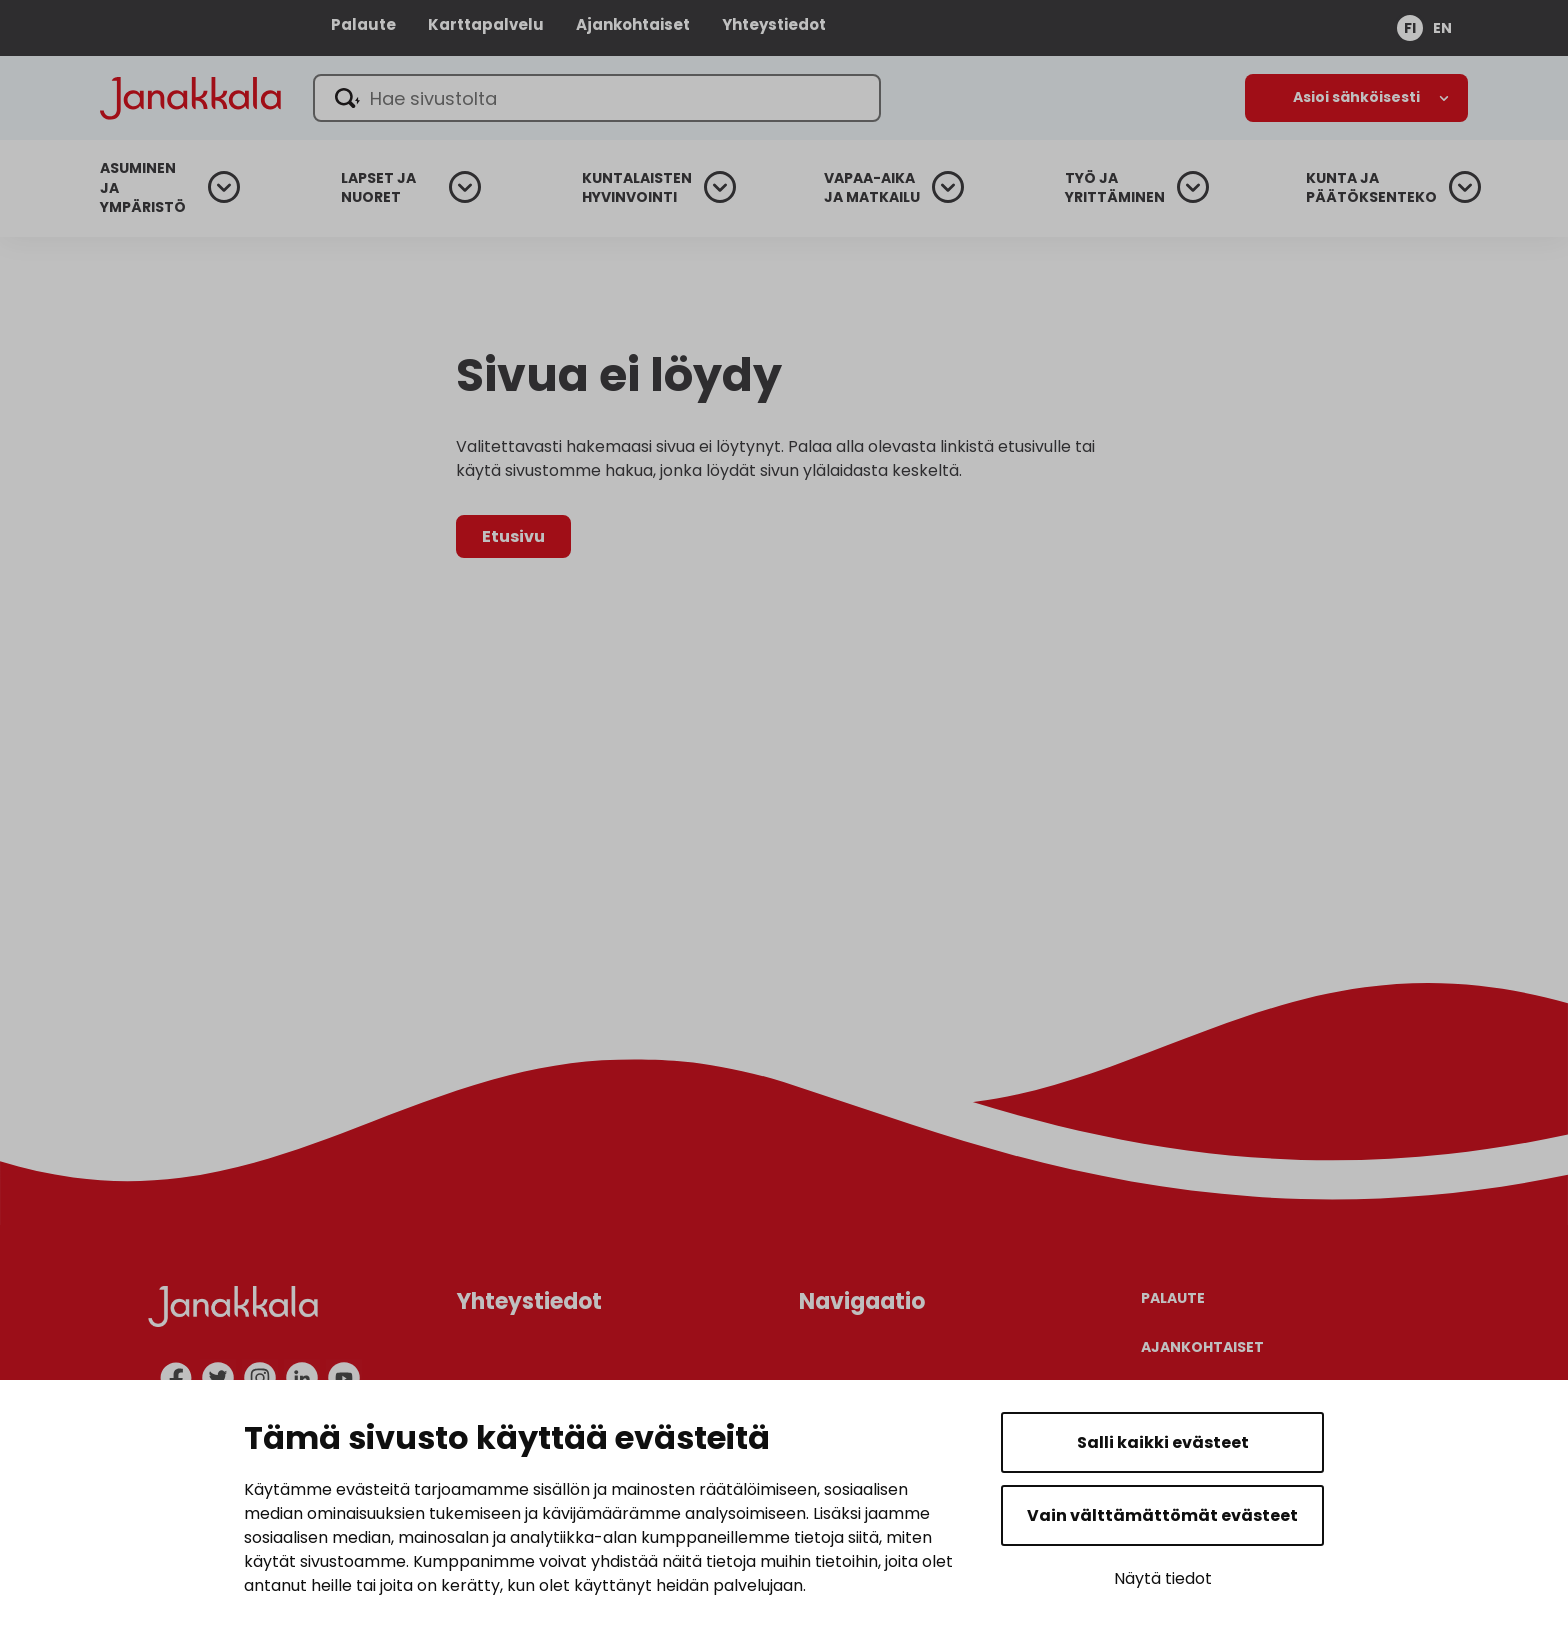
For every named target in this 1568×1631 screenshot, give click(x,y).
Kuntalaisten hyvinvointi (637, 188)
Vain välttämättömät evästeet (1162, 1515)
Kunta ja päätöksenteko (1371, 188)
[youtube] (344, 1378)
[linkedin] (302, 1378)
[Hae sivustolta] (617, 98)
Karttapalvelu (486, 24)
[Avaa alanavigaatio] (1356, 98)
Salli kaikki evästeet (1163, 1442)
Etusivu (513, 536)
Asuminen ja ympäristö (143, 188)
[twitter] (218, 1378)
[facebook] (176, 1378)
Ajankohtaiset (633, 24)
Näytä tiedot (1163, 1578)
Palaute (363, 24)
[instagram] (260, 1378)
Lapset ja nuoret (378, 188)
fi (1410, 28)
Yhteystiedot (774, 24)
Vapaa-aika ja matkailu (872, 188)
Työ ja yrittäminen (1115, 188)
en (1442, 28)
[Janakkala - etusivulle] (200, 96)
